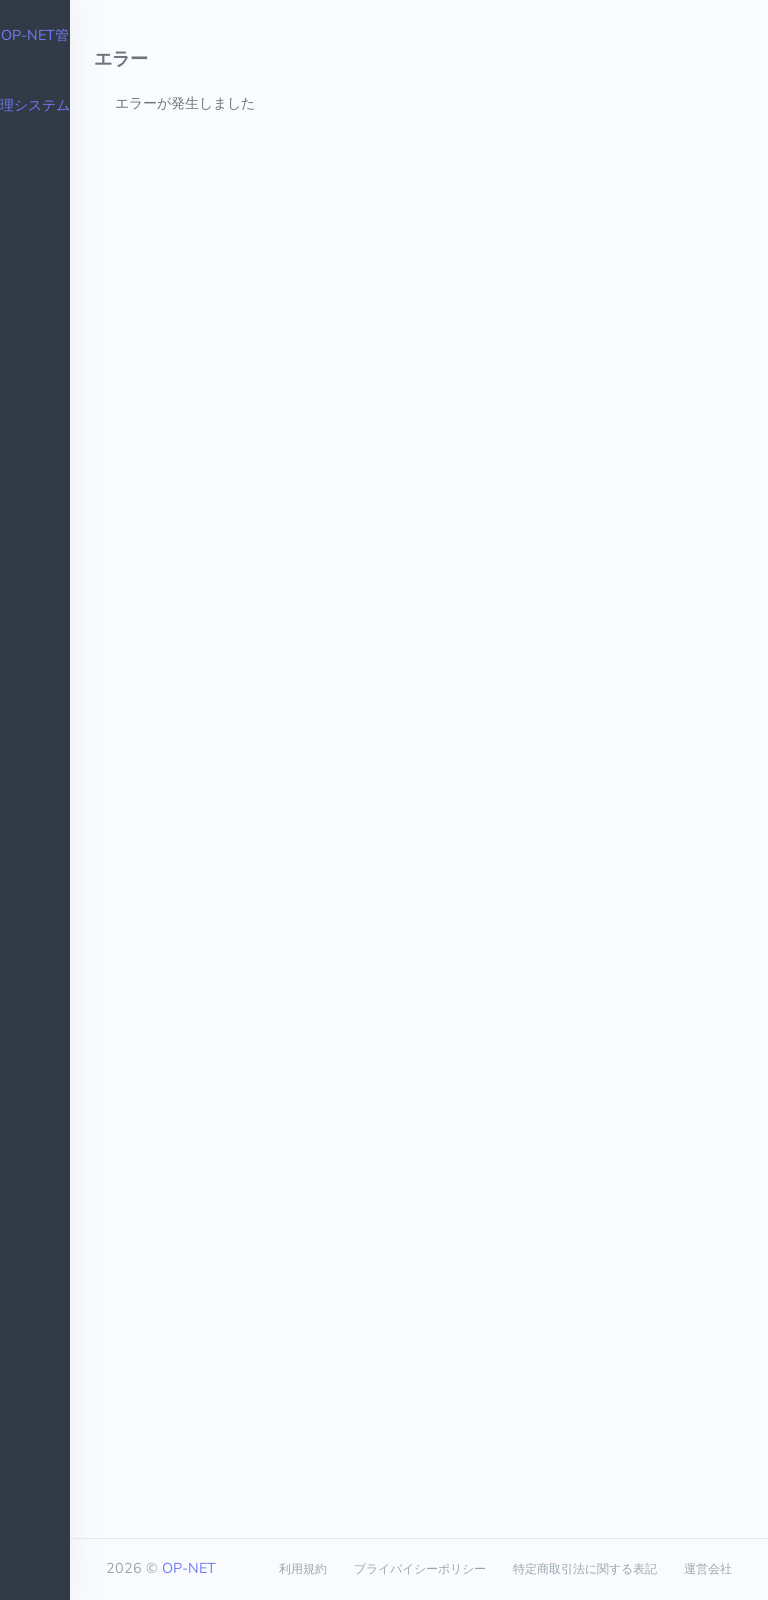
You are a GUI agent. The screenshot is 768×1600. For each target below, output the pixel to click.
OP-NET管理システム (35, 70)
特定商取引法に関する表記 (585, 1569)
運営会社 (708, 1569)
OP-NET (189, 1568)
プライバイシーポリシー (420, 1569)
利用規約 (303, 1569)
